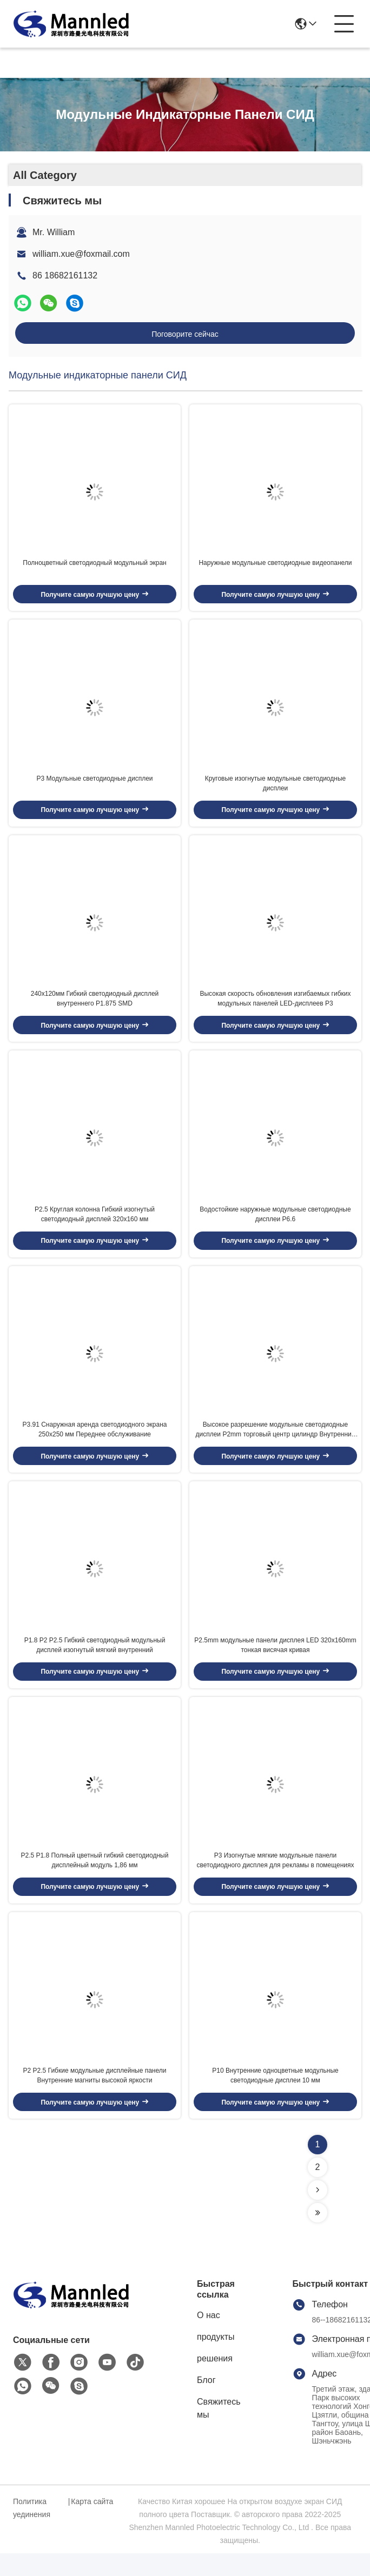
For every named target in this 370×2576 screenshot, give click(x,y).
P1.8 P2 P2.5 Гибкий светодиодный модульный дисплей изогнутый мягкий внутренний (95, 1661)
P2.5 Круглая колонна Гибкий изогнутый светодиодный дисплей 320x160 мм (95, 1225)
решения (215, 2381)
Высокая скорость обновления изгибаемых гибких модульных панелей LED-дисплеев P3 (275, 1007)
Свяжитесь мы (219, 2431)
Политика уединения (31, 2530)
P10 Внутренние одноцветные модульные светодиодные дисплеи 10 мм (275, 2098)
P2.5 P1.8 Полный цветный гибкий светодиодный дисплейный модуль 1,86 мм (95, 1879)
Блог (206, 2402)
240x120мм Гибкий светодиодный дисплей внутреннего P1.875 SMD (95, 1007)
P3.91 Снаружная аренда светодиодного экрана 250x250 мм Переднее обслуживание (95, 1443)
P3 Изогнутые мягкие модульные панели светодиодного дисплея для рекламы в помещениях (275, 1879)
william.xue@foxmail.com (81, 253)
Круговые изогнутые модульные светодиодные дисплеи (275, 788)
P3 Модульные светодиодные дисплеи (94, 784)
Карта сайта (92, 2524)
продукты (215, 2359)
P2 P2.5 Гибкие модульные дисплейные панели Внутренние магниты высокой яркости (95, 2098)
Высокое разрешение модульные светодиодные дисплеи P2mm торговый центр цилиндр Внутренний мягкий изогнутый (275, 1444)
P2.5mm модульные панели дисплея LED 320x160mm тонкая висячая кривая (275, 1661)
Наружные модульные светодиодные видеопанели (275, 566)
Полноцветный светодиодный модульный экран (95, 566)
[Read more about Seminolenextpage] (317, 2212)
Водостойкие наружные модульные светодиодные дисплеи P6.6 (275, 1225)
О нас (208, 2337)
